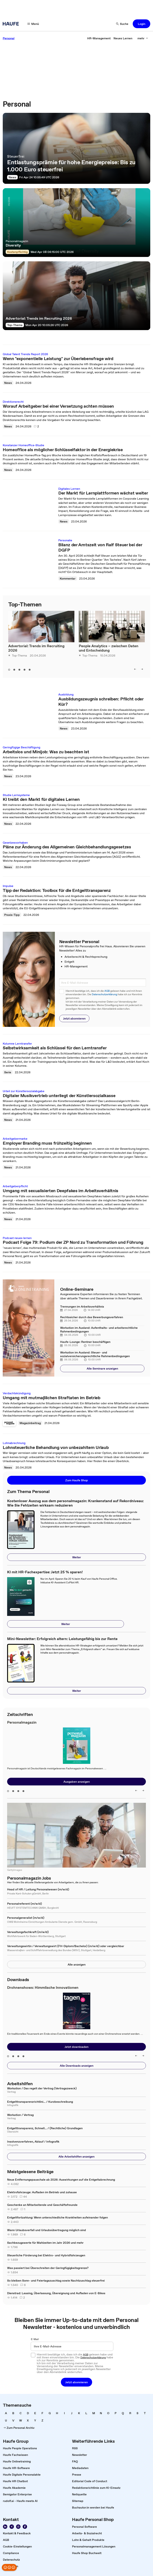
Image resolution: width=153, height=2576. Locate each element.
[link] (8, 38)
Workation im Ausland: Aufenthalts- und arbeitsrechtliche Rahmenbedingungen (99, 1331)
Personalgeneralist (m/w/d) (25, 1919)
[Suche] (122, 23)
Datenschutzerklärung (104, 996)
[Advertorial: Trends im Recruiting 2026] (76, 295)
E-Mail (35, 2341)
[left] (135, 670)
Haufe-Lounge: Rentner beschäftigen (85, 1344)
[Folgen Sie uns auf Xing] (12, 2528)
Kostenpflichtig (17, 251)
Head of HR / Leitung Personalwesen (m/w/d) (38, 1891)
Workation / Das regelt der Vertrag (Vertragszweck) (42, 2090)
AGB (107, 992)
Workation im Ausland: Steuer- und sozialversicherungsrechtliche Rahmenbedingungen (95, 1356)
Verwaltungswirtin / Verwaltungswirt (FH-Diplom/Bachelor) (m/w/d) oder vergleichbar (65, 1948)
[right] (142, 670)
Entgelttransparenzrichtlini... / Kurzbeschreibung (40, 2103)
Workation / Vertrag (20, 2117)
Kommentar (67, 579)
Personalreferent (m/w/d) (24, 1905)
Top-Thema (14, 325)
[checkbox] (33, 2357)
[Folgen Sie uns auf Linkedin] (5, 2528)
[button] (141, 23)
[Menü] (33, 23)
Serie (7, 1073)
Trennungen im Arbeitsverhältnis (82, 1308)
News (12, 177)
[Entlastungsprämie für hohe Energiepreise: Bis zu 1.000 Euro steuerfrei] (76, 148)
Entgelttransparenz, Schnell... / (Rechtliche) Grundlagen (45, 2130)
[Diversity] (76, 222)
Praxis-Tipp (12, 916)
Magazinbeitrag (30, 1424)
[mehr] (142, 38)
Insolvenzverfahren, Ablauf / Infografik (33, 2143)
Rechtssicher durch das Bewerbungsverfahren (91, 1319)
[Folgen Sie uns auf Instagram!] (18, 2528)
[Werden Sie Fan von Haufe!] (25, 2528)
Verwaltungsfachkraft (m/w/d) (28, 1934)
